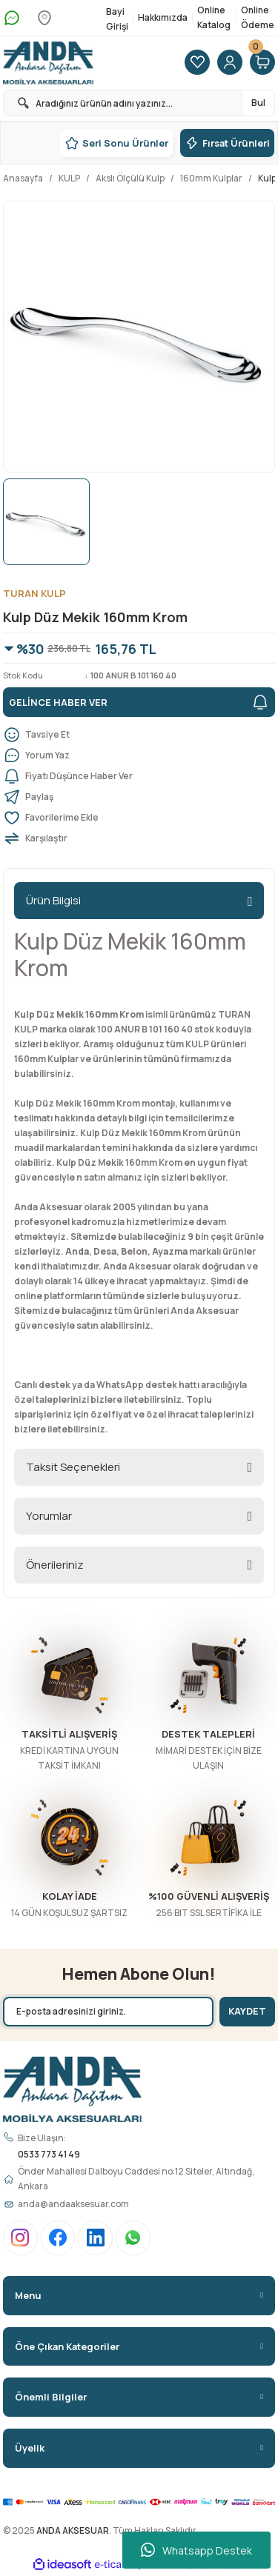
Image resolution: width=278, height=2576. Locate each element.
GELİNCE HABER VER (139, 702)
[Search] (139, 103)
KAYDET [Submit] (247, 2011)
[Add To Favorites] (139, 818)
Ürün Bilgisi (53, 900)
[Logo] (48, 63)
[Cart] (262, 63)
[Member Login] (229, 63)
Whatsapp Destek (196, 2550)
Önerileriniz (55, 1564)
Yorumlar (49, 1516)
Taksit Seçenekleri (73, 1467)
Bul (258, 102)
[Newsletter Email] (108, 2011)
